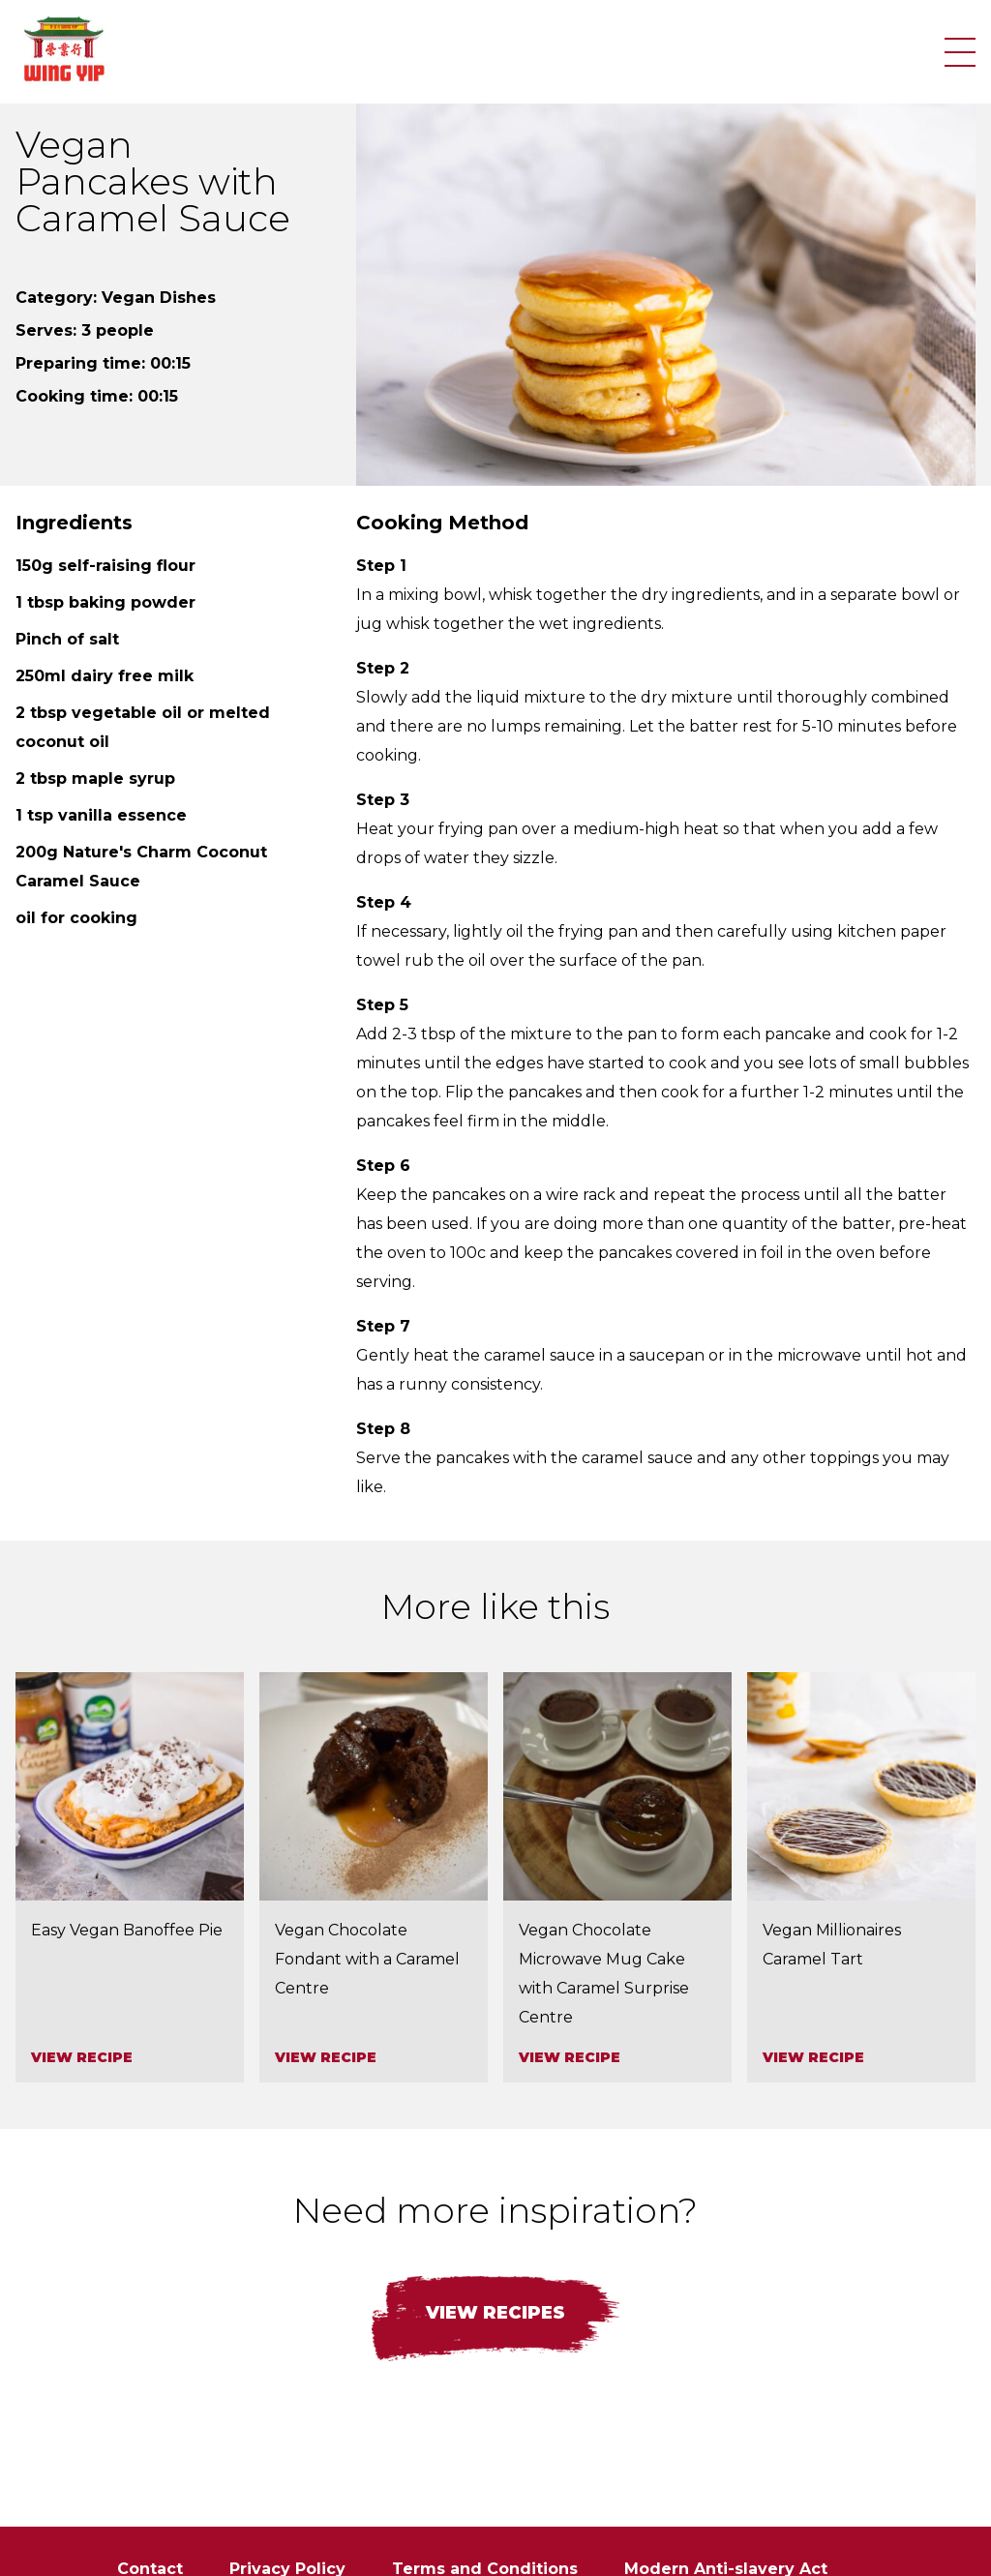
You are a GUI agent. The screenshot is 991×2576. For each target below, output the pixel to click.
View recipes (495, 2312)
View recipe (82, 2057)
